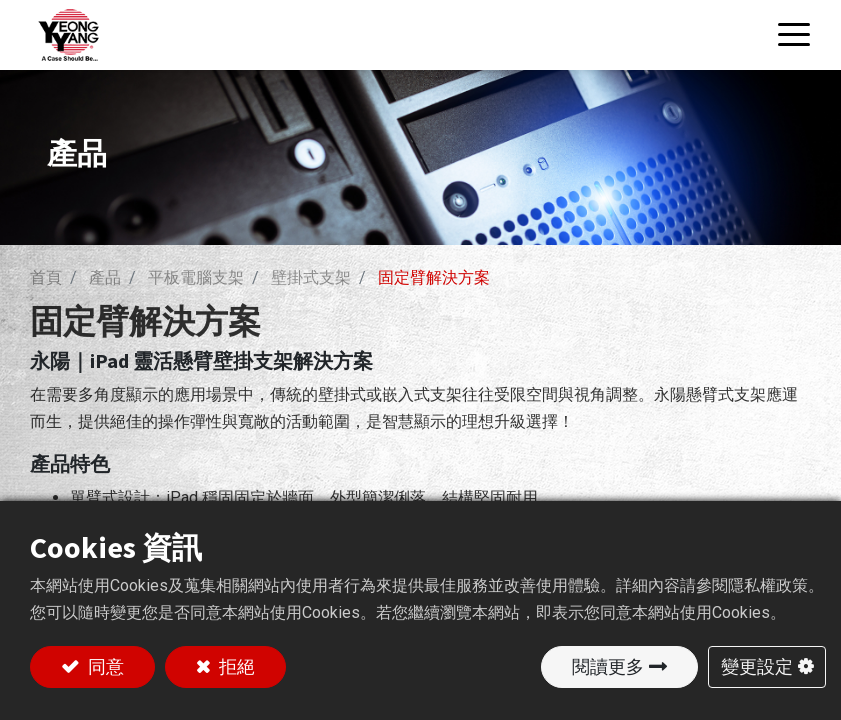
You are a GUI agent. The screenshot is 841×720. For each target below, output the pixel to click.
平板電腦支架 (196, 277)
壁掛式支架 (311, 277)
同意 (104, 666)
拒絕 (235, 666)
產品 (105, 277)
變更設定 (757, 666)
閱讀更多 (608, 666)
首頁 (46, 277)
